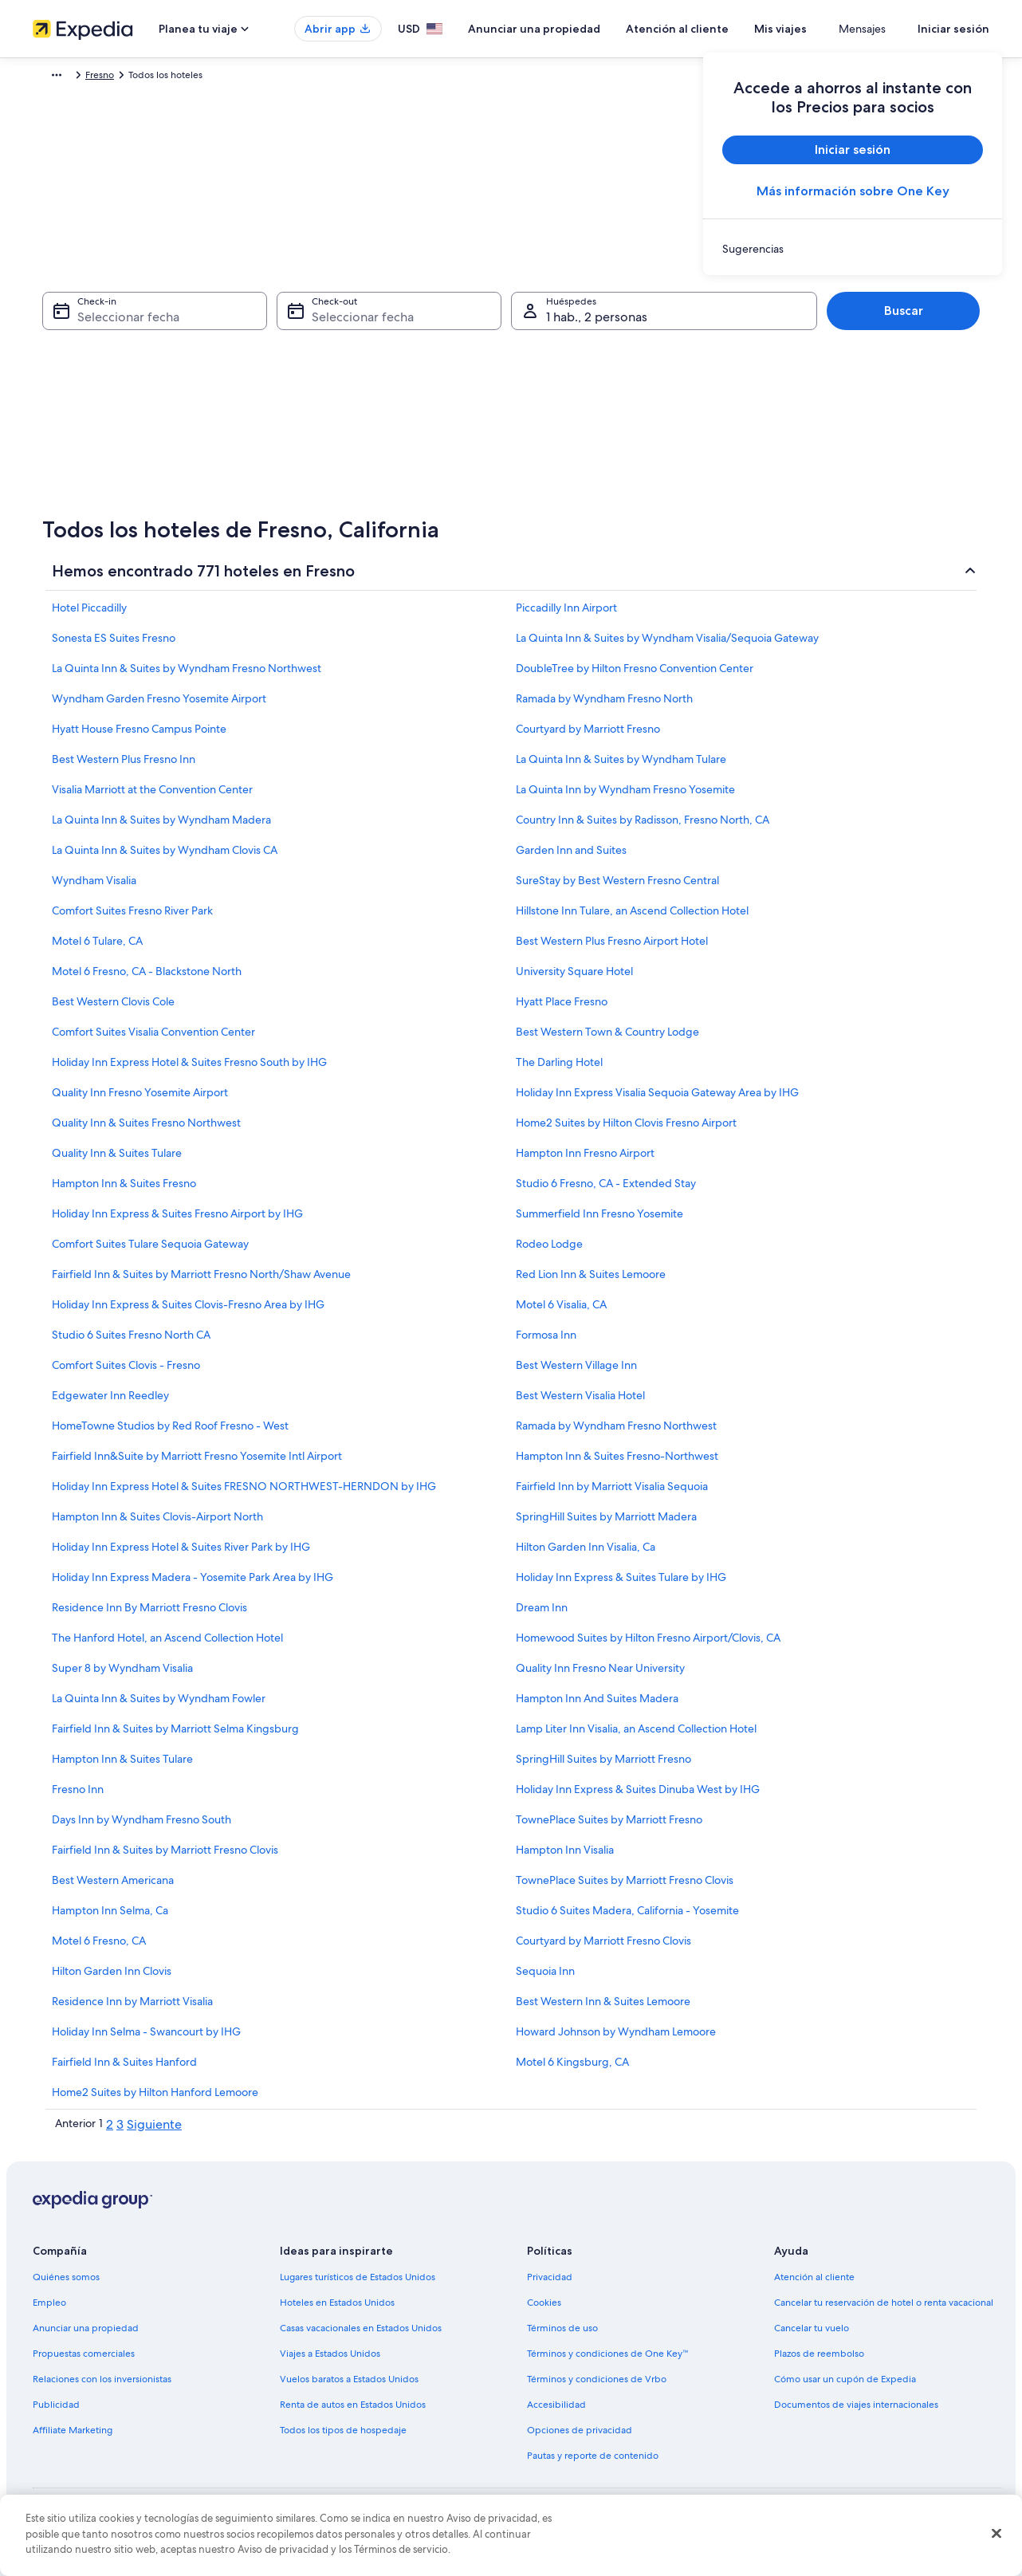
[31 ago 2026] (63, 498)
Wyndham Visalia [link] (94, 888)
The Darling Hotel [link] (559, 1070)
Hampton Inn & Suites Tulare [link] (122, 1767)
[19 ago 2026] (149, 428)
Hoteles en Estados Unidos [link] (337, 2310)
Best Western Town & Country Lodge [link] (607, 1039)
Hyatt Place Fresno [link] (561, 1009)
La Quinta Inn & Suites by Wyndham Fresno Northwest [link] (186, 676)
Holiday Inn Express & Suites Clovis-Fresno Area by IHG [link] (188, 1312)
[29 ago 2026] (277, 463)
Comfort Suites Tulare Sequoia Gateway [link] (150, 1252)
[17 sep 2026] (510, 393)
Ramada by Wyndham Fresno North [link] (604, 706)
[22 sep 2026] (424, 428)
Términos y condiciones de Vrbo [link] (596, 2387)
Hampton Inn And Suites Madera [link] (597, 1706)
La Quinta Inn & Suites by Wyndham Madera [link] (161, 827)
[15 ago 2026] (277, 393)
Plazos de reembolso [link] (819, 2361)
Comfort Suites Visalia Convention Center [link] (153, 1039)
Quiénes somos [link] (66, 2285)
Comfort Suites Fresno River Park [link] (132, 918)
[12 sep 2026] (595, 358)
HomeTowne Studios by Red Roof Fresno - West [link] (170, 1433)
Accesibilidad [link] (556, 2412)
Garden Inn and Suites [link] (571, 858)
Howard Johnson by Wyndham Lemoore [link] (616, 2039)
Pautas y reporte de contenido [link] (592, 2463)
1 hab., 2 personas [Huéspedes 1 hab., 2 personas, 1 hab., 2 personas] (596, 325)
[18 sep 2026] (552, 393)
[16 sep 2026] (467, 393)
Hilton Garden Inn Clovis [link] (111, 1979)
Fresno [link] (310, 77)
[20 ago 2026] (192, 428)
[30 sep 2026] (467, 463)
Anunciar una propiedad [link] (86, 2336)
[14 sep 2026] (381, 393)
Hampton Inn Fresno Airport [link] (585, 1161)
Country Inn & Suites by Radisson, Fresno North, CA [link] (642, 827)
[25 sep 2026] (552, 428)
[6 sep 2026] (637, 322)
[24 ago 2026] (63, 463)
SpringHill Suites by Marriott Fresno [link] (603, 1767)
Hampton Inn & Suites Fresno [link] (124, 1191)
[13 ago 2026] (192, 393)
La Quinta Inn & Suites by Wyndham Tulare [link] (621, 767)
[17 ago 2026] (63, 428)
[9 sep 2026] (467, 358)
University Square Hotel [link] (574, 979)
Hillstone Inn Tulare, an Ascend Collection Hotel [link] (632, 918)
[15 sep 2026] (424, 393)
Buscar (903, 318)
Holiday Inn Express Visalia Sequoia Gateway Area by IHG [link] (657, 1100)
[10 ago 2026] (63, 393)
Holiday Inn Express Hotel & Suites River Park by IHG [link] (181, 1555)
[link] (852, 248)
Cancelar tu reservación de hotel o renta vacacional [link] (883, 2310)
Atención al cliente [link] (814, 2285)
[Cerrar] (996, 2533)
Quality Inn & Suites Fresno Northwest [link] (146, 1130)
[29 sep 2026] (424, 463)
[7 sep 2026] (381, 358)
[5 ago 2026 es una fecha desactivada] (149, 358)
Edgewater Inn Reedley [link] (110, 1403)
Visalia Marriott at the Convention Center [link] (152, 797)
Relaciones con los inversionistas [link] (102, 2387)
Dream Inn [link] (542, 1615)
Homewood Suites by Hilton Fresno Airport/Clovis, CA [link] (648, 1645)
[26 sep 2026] (595, 428)
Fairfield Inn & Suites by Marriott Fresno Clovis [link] (165, 1857)
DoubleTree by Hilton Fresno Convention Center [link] (634, 676)
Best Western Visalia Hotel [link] (580, 1403)
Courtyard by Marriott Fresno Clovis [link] (603, 1948)
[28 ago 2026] (234, 463)
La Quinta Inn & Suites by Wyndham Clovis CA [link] (164, 858)
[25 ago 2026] (106, 463)
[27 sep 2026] (637, 428)
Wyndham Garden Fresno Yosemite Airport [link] (159, 706)
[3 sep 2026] (510, 322)
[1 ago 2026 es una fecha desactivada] (277, 322)
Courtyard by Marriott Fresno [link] (588, 737)
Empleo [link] (49, 2310)
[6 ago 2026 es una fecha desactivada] (192, 358)
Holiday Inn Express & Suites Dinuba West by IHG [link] (638, 1797)
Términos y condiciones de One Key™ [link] (608, 2361)
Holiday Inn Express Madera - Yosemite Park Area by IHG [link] (192, 1585)
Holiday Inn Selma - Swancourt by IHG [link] (146, 2039)
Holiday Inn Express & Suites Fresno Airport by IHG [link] (177, 1221)
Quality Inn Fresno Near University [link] (600, 1676)
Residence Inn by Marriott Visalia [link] (132, 2009)
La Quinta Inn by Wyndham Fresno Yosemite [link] (625, 797)
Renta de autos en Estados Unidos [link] (353, 2412)
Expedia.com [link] (70, 77)
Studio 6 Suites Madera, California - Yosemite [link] (627, 1918)
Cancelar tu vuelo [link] (811, 2336)
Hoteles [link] (130, 77)
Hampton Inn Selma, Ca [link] (110, 1918)
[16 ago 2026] (319, 393)
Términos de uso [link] (562, 2336)
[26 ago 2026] (149, 463)
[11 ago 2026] (106, 393)
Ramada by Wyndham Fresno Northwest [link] (616, 1433)
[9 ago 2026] (319, 358)
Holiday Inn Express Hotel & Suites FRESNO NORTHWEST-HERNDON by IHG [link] (244, 1494)
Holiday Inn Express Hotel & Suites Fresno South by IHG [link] (189, 1070)
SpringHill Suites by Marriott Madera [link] (606, 1524)
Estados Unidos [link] (193, 77)
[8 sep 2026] (424, 358)
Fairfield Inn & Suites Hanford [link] (124, 2070)
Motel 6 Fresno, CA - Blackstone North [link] (147, 979)
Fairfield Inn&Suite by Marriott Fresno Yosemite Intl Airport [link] (197, 1464)
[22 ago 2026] (277, 428)
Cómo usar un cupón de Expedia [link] (845, 2387)
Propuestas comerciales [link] (84, 2361)
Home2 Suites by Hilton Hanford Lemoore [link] (155, 2100)
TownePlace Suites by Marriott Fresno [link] (609, 1827)
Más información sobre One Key (853, 191)
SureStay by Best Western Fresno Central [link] (617, 888)
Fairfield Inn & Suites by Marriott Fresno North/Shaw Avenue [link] (201, 1282)
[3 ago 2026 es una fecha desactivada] (63, 358)
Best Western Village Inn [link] (576, 1373)
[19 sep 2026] (595, 393)
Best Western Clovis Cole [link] (113, 1009)
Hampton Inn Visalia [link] (565, 1857)
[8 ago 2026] (277, 358)
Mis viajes (827, 29)
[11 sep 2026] (552, 358)
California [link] (261, 77)
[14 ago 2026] (234, 393)
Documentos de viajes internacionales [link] (856, 2412)
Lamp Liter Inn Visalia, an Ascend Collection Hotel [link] (636, 1736)
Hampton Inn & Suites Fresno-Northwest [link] (617, 1464)
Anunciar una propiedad (581, 29)
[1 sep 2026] (424, 322)
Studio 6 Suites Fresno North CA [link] (131, 1342)
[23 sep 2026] (467, 428)
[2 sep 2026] (467, 322)
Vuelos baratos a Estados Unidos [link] (349, 2387)
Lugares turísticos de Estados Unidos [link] (357, 2285)
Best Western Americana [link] (113, 1888)
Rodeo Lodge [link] (549, 1252)
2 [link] (109, 2132)
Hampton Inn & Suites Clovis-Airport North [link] (157, 1524)
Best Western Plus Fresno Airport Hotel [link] (612, 949)
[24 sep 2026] (510, 428)
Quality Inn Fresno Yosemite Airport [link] (140, 1100)
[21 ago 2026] (234, 428)
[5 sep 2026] (595, 322)
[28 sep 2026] (381, 463)
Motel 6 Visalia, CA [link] (561, 1312)
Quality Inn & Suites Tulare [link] (117, 1161)
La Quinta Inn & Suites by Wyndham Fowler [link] (158, 1706)
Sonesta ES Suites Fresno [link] (113, 646)
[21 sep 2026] (381, 428)
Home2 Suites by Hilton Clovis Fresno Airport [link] (626, 1130)
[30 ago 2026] (319, 463)
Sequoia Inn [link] (545, 1979)
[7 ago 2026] (234, 358)
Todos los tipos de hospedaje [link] (343, 2438)
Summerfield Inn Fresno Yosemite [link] (599, 1221)
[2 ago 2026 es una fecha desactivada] (319, 322)
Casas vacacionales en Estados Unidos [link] (361, 2336)
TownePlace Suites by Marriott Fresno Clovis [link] (624, 1888)
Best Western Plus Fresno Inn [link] (123, 767)
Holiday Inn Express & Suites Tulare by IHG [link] (621, 1585)
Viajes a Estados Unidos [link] (330, 2361)
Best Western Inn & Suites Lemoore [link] (603, 2009)
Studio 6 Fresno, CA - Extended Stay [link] (606, 1191)
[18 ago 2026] (106, 428)
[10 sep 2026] (510, 358)
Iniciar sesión (953, 29)
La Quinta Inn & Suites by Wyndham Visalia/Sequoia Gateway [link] (667, 646)
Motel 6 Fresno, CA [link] (99, 1948)
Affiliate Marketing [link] (72, 2438)
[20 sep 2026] (637, 393)
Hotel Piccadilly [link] (89, 615)
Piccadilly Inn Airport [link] (566, 615)
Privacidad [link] (549, 2285)
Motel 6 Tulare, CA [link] (97, 949)
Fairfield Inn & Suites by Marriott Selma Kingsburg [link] (175, 1736)
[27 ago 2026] (192, 463)
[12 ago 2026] (149, 393)
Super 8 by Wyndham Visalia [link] (122, 1676)
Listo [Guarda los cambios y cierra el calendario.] (622, 549)
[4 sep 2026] (552, 322)
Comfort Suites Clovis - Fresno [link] (126, 1373)
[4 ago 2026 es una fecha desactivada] (106, 358)
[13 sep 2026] (637, 358)
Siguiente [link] (154, 2132)
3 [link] (120, 2132)
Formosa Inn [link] (546, 1342)
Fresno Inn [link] (78, 1797)
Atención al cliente (724, 29)
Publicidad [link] (56, 2412)
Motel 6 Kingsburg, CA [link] (572, 2070)
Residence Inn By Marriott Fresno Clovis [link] (149, 1615)
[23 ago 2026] (319, 428)
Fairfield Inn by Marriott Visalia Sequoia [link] (612, 1494)
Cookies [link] (544, 2310)
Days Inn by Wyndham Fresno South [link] (141, 1827)
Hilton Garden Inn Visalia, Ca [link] (585, 1555)
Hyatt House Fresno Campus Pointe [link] (139, 737)
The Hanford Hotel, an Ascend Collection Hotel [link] (167, 1645)
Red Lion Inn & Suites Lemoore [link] (591, 1282)
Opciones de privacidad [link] (579, 2438)
